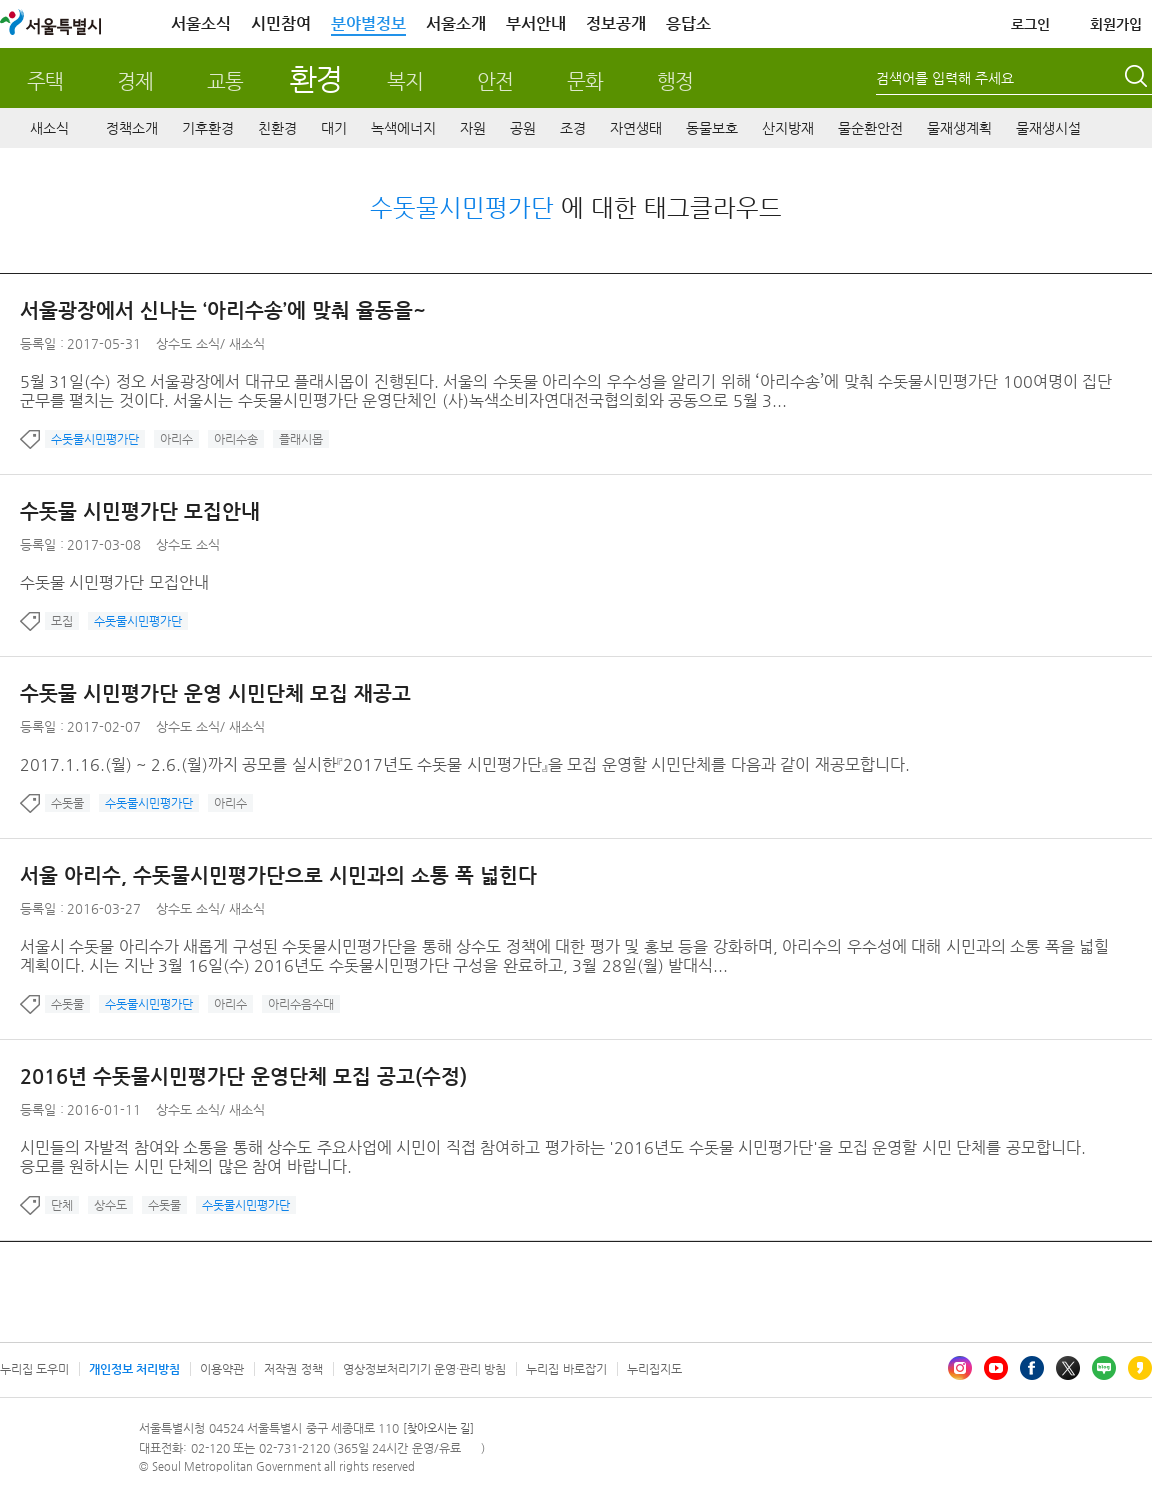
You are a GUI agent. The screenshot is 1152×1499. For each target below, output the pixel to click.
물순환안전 (870, 128)
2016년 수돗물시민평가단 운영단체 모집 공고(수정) (243, 1076)
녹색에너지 (403, 128)
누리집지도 (654, 1369)
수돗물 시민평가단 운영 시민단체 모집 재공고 (215, 693)
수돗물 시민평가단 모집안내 (140, 511)
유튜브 (996, 1368)
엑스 (1068, 1368)
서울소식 (201, 23)
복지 (405, 81)
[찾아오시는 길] (438, 1428)
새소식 (49, 128)
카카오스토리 (1140, 1368)
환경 (315, 78)
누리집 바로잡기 (566, 1369)
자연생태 (636, 128)
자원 (473, 128)
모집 (62, 621)
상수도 (110, 1205)
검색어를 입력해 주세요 (945, 78)
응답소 (688, 23)
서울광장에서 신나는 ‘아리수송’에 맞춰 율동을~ (223, 310)
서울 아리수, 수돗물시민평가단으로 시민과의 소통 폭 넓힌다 (278, 875)
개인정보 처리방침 (134, 1369)
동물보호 (712, 128)
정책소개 (132, 128)
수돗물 (67, 803)
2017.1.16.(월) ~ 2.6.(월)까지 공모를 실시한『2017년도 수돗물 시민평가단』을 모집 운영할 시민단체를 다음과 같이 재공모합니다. (465, 764)
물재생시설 (1048, 128)
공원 (523, 128)
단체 (62, 1205)
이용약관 (222, 1369)
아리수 (176, 439)
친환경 (277, 128)
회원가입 (1116, 24)
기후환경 (208, 128)
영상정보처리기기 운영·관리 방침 (425, 1369)
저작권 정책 (293, 1369)
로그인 (1030, 24)
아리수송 (236, 439)
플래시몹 (301, 439)
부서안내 (536, 23)
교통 (225, 81)
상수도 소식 (188, 343)
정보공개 (616, 23)
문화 (585, 81)
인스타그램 (960, 1368)
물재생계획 (959, 128)
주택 (45, 81)
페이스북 (1032, 1368)
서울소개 (456, 23)
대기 (334, 128)
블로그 (1104, 1368)
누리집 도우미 (34, 1369)
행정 (675, 81)
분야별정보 (368, 23)
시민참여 (281, 23)
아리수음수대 (301, 1004)
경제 (135, 81)
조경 (573, 128)
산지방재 (788, 128)
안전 (495, 81)
